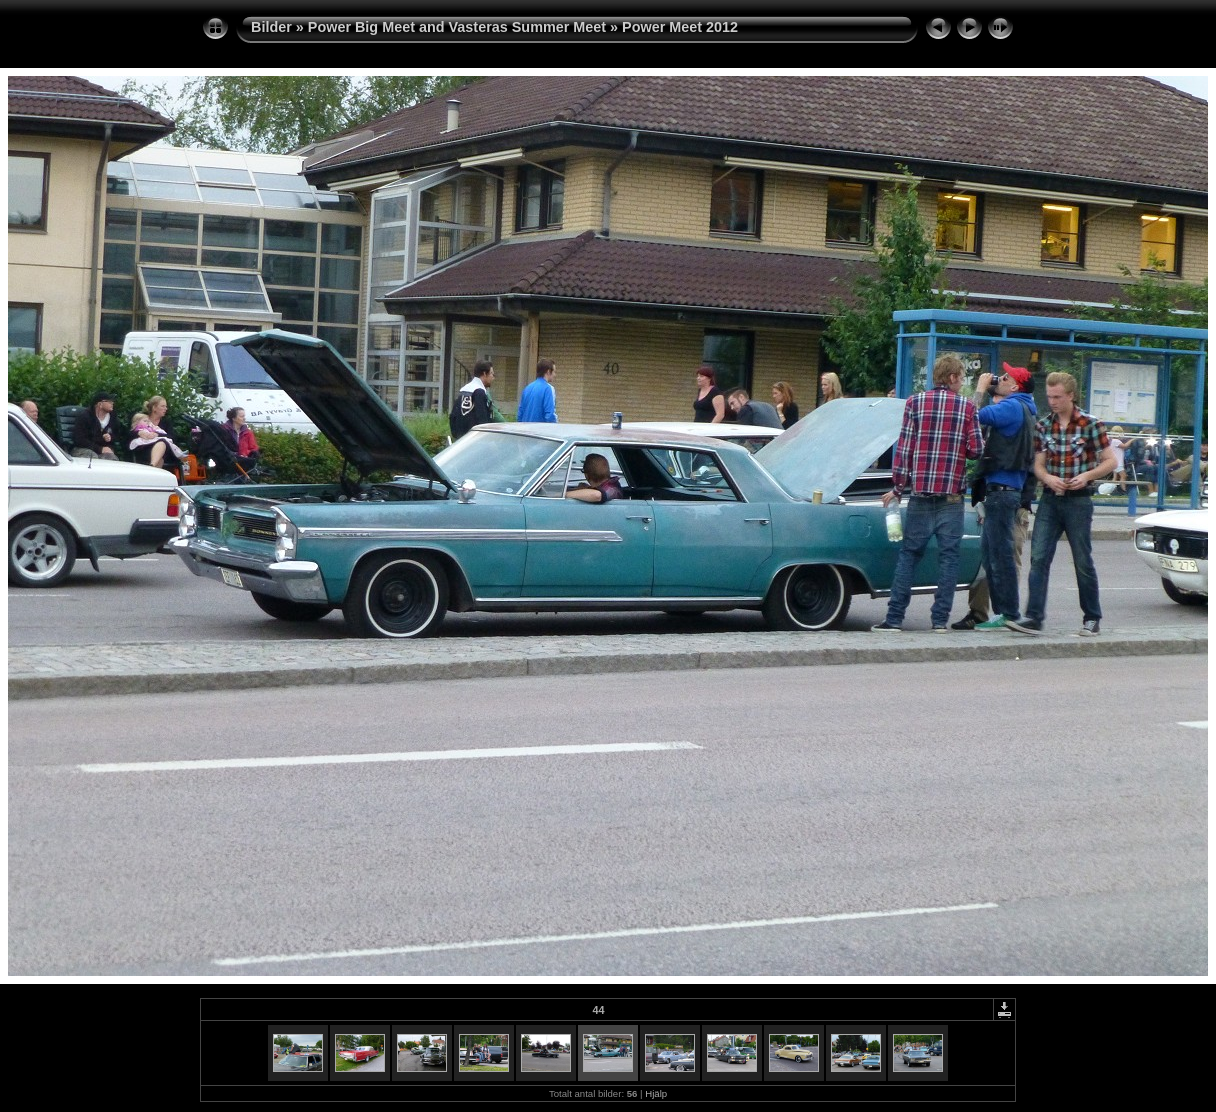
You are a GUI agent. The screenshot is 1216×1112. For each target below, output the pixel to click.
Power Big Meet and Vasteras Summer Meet (457, 27)
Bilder (271, 27)
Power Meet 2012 (680, 27)
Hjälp (656, 1093)
